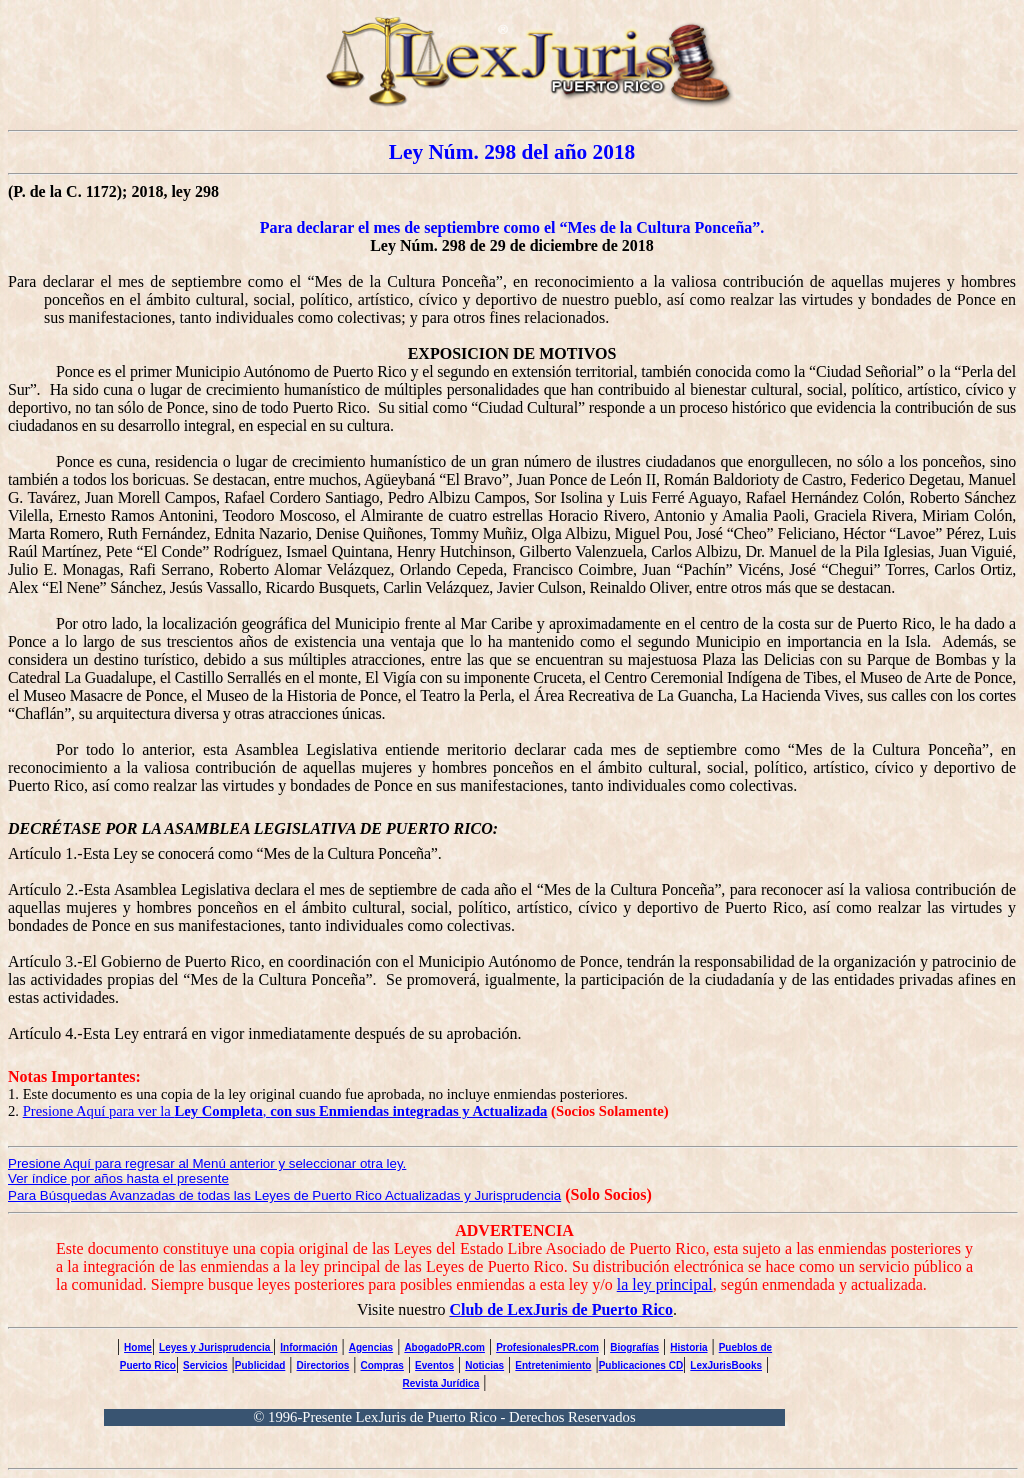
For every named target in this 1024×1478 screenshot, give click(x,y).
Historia (688, 1347)
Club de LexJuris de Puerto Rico (561, 1309)
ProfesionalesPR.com (547, 1347)
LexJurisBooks (726, 1365)
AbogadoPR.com (444, 1347)
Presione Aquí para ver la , (285, 1111)
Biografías (634, 1347)
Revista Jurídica (441, 1383)
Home (138, 1347)
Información (308, 1347)
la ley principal (665, 1284)
